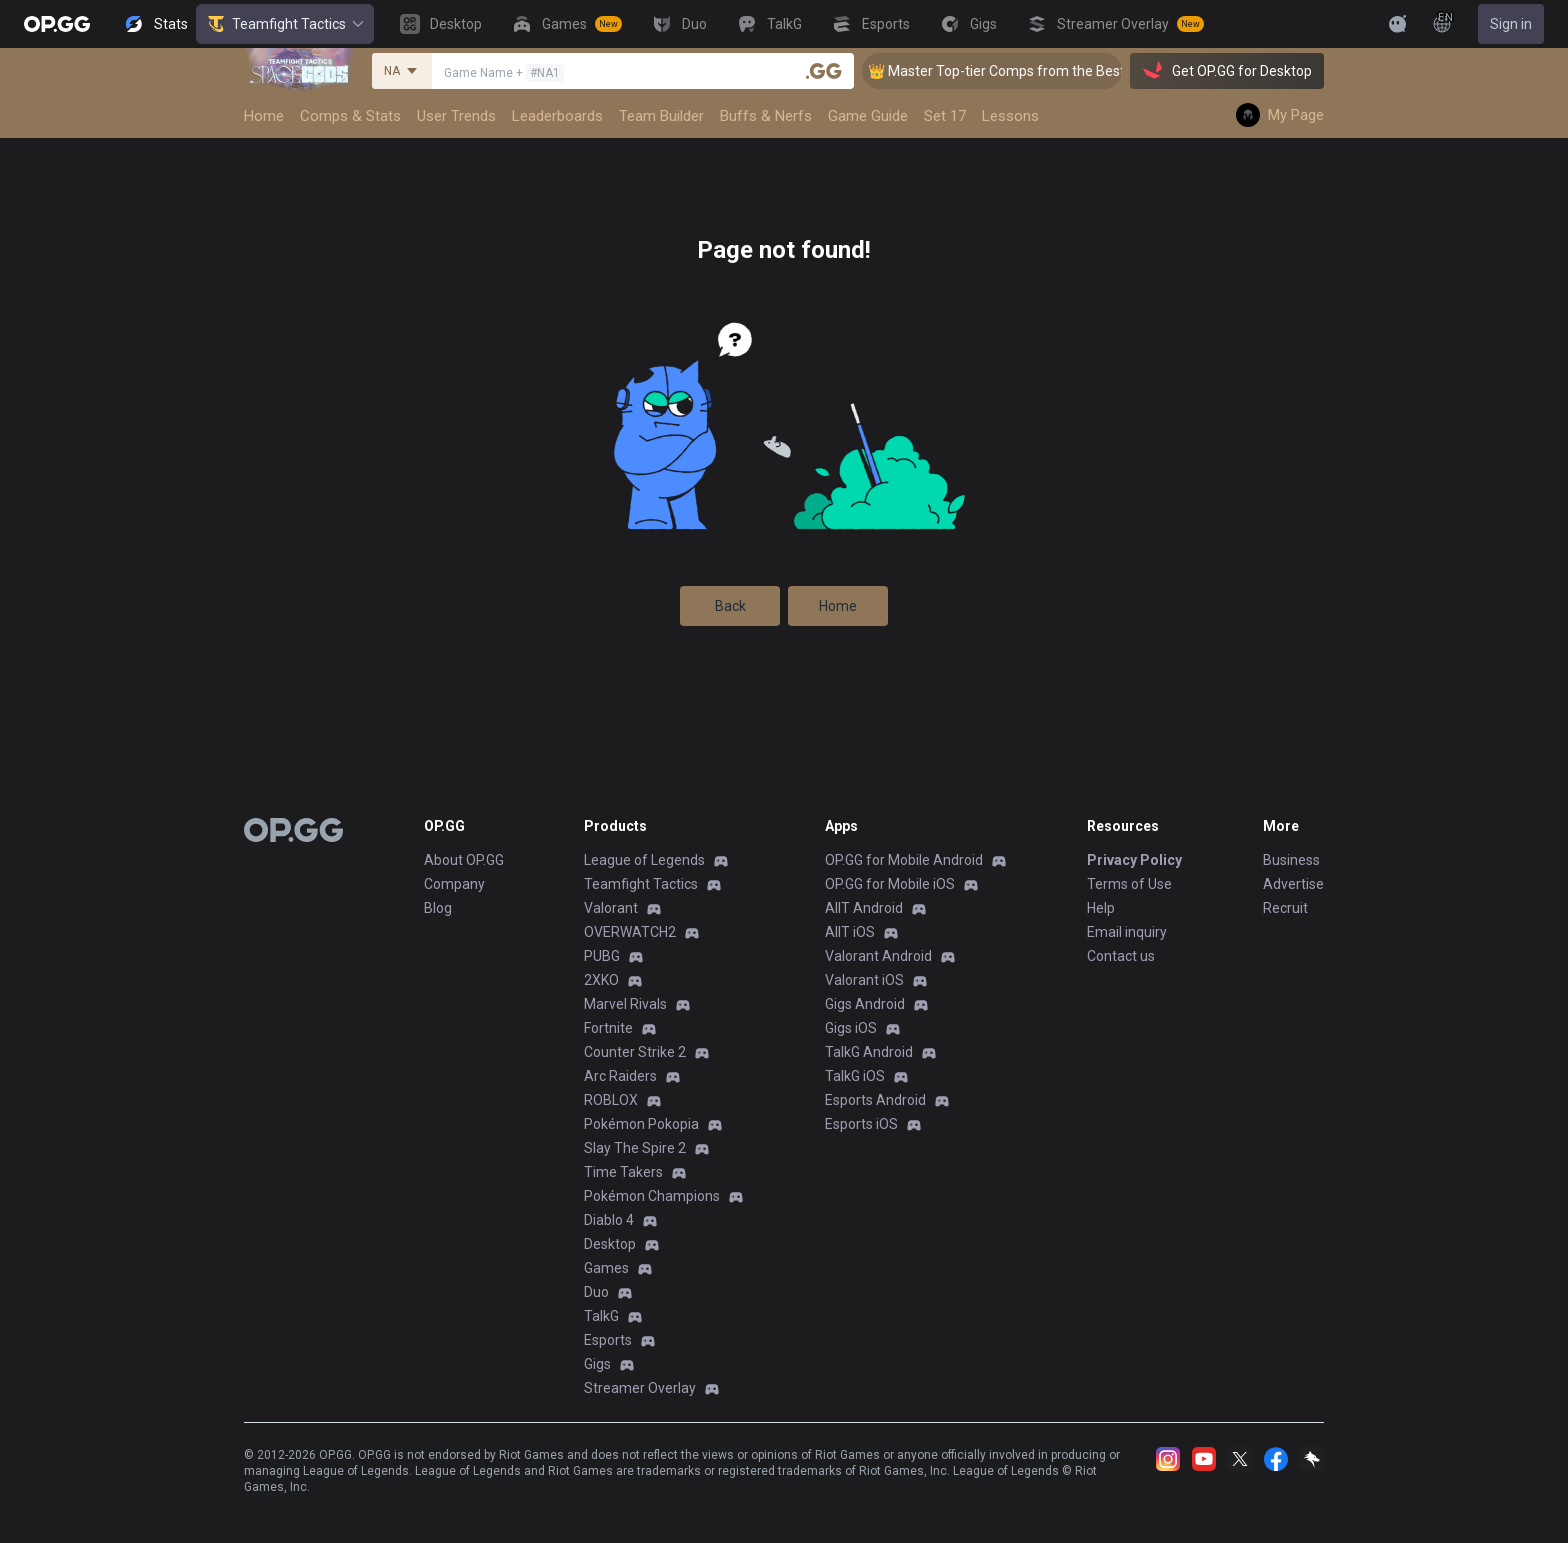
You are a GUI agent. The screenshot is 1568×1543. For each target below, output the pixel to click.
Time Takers (623, 1172)
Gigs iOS (851, 1028)
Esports (608, 1340)
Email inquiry (1127, 932)
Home (838, 606)
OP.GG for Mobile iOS (890, 884)
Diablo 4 (609, 1220)
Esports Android (875, 1100)
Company (454, 884)
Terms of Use (1129, 884)
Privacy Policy (1134, 860)
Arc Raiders (620, 1076)
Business (1291, 860)
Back (730, 606)
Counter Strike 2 (635, 1052)
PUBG (602, 956)
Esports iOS (861, 1124)
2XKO (601, 980)
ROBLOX (611, 1100)
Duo (596, 1292)
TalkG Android (869, 1052)
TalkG (601, 1316)
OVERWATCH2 (630, 932)
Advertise (1293, 884)
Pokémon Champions (652, 1196)
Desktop (610, 1244)
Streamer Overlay (640, 1388)
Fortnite (608, 1028)
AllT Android (864, 908)
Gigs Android (865, 1004)
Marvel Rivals (625, 1004)
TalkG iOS (855, 1076)
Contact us (1121, 956)
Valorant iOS (864, 980)
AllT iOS (850, 932)
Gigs (597, 1364)
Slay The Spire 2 (635, 1148)
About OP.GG (464, 860)
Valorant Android (878, 956)
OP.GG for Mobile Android (904, 860)
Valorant (611, 908)
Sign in (1511, 24)
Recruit (1285, 908)
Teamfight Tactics (285, 24)
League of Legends (644, 860)
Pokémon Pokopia (641, 1124)
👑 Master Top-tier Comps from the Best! (1017, 71)
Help (1101, 908)
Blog (438, 908)
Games (606, 1268)
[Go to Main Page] (57, 24)
